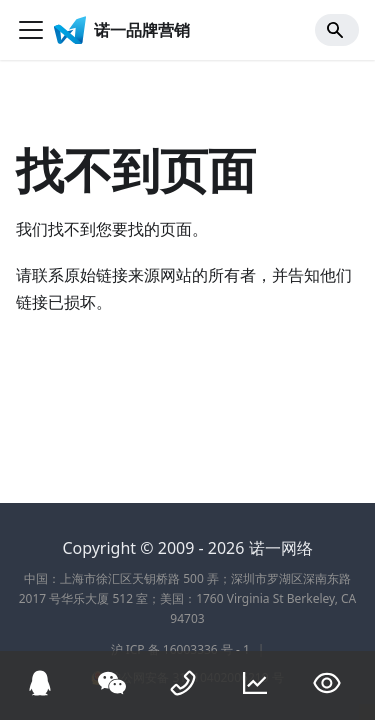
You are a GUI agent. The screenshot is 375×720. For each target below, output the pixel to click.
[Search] (337, 30)
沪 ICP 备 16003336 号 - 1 (180, 649)
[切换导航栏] (31, 30)
